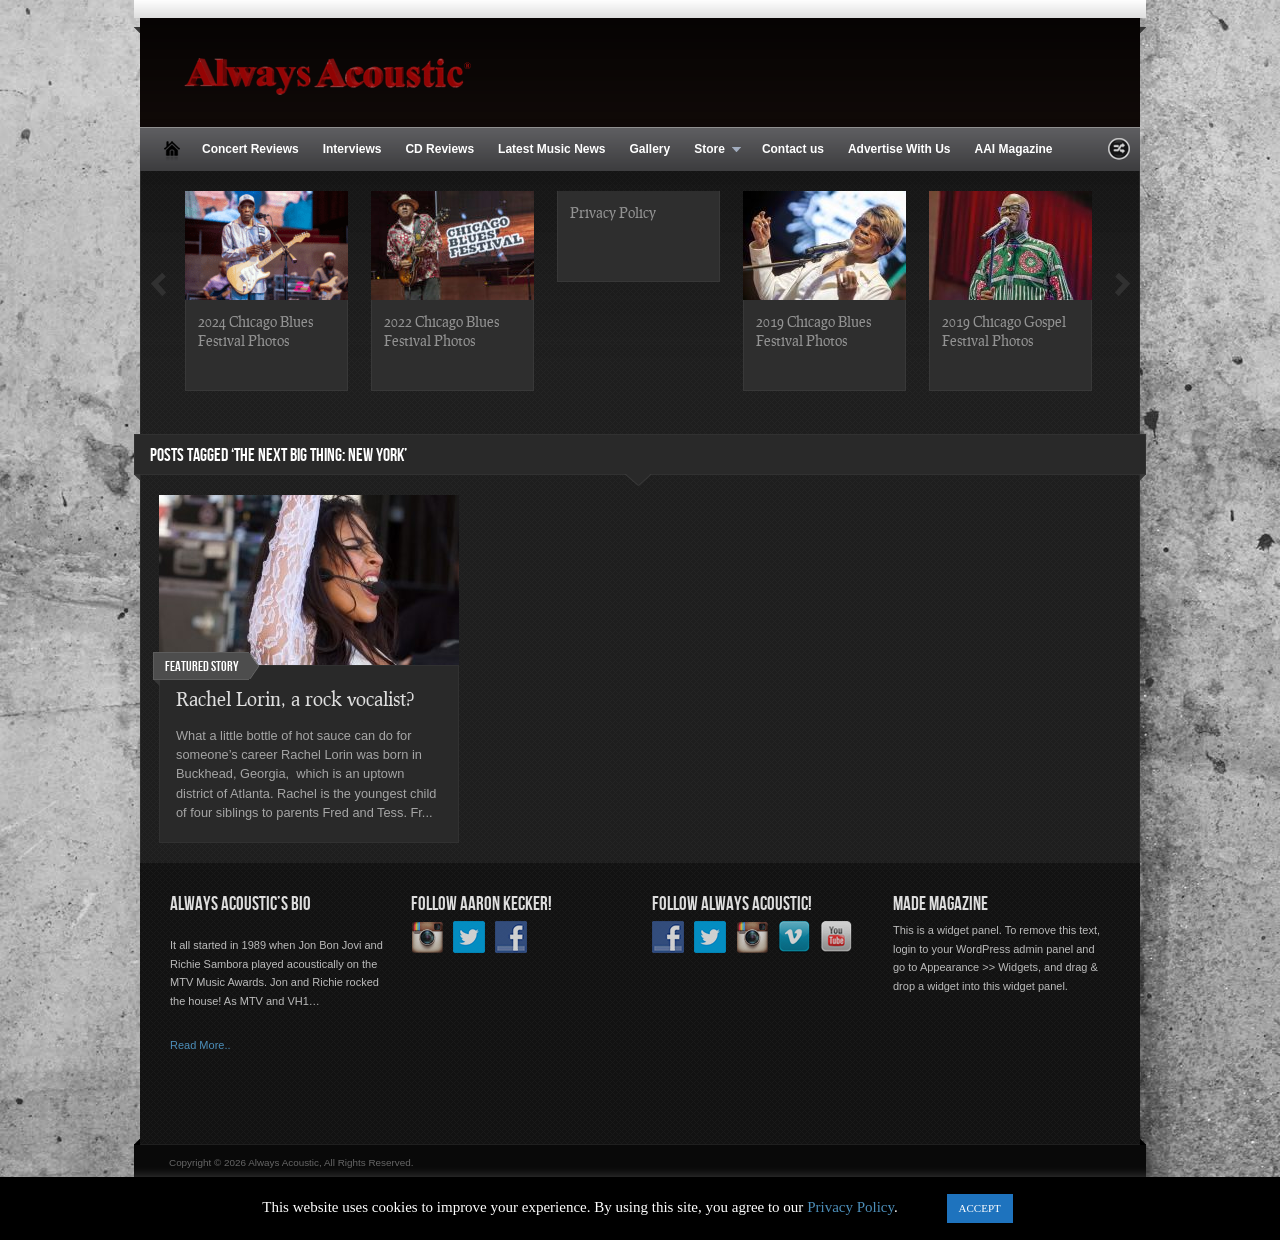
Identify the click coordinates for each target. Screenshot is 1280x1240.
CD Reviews (439, 149)
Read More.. (200, 1045)
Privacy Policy (613, 212)
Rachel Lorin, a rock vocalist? (295, 698)
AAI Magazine (1013, 149)
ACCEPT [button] (980, 1208)
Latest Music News (551, 149)
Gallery (649, 149)
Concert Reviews (250, 149)
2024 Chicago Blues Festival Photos (255, 330)
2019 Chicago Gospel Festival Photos (1004, 330)
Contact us (793, 149)
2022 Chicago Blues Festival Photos (441, 330)
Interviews (352, 149)
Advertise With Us (899, 149)
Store (711, 150)
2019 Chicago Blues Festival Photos (813, 330)
